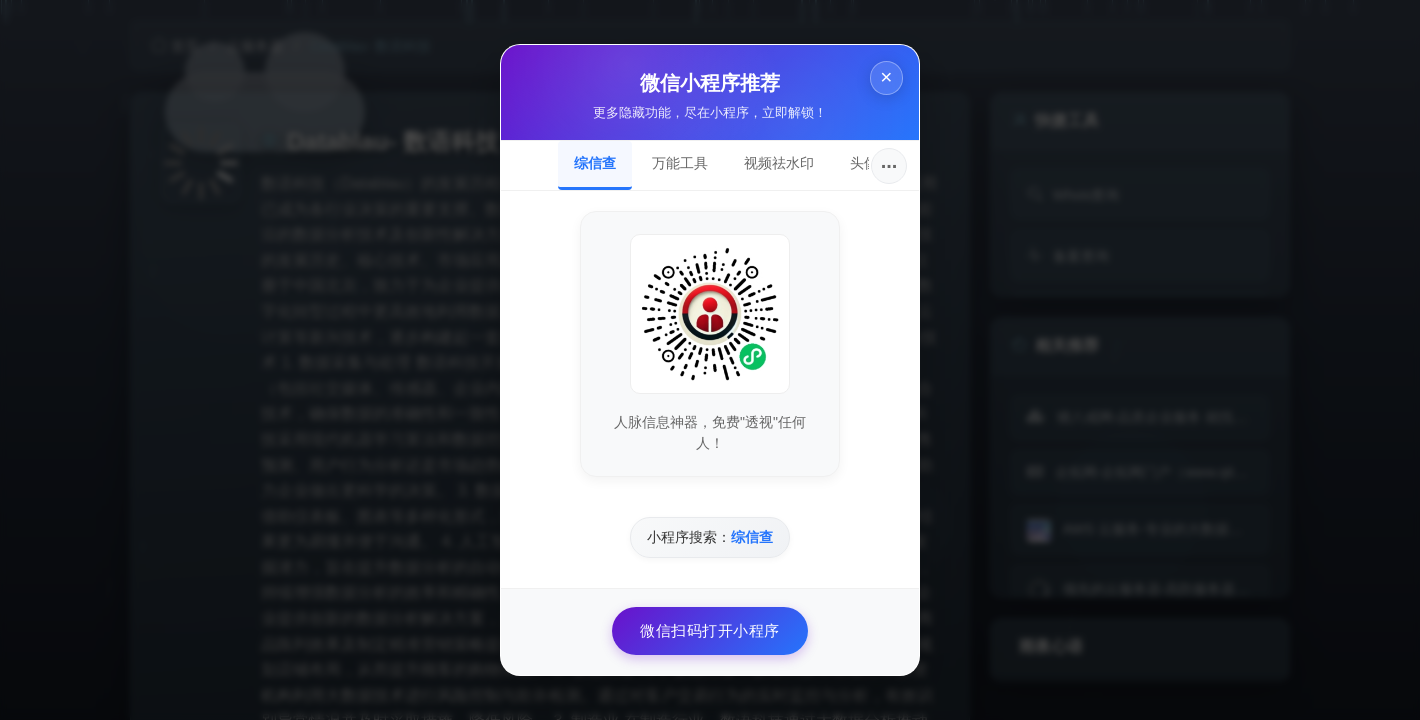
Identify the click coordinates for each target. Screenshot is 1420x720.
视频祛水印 (779, 163)
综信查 (595, 163)
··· (889, 166)
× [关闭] (886, 78)
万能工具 (680, 163)
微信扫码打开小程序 (710, 630)
